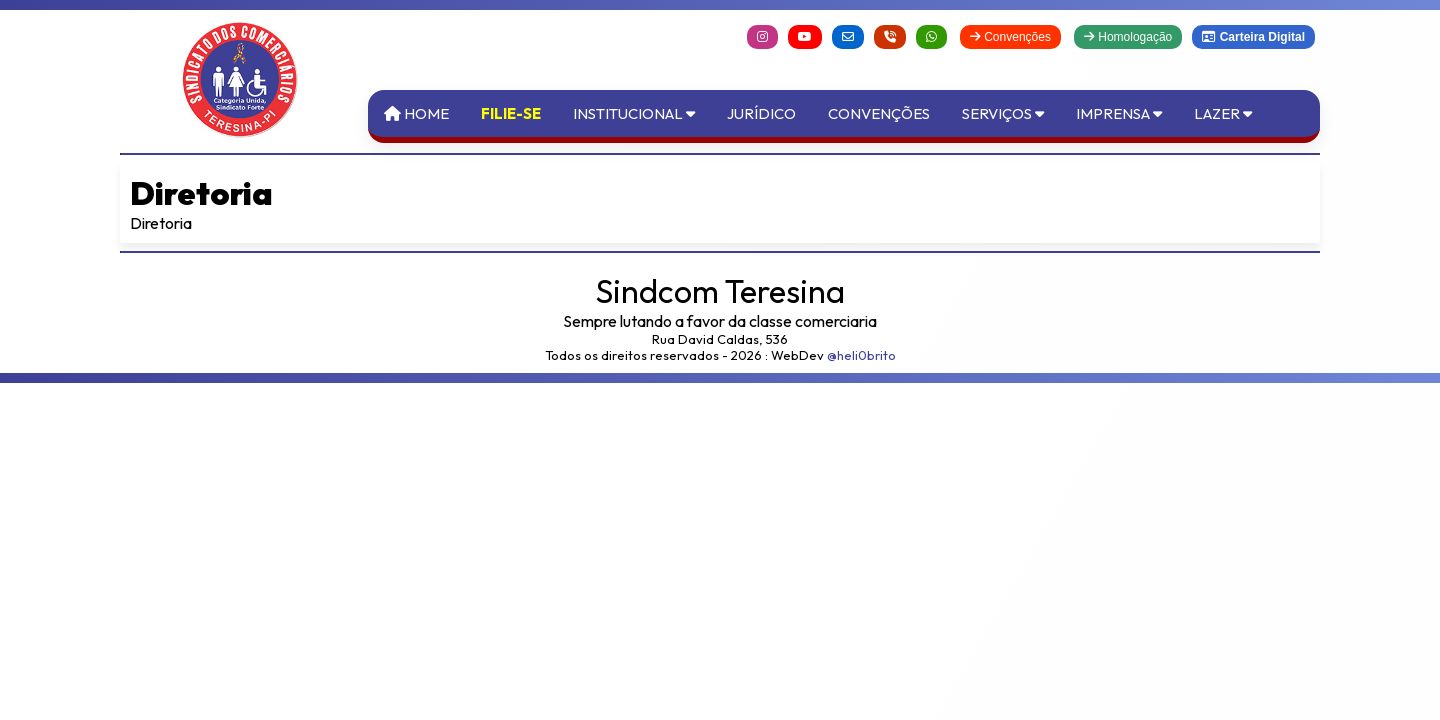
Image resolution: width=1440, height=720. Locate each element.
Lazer (1223, 113)
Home (416, 113)
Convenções (1010, 37)
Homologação (1128, 37)
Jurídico (761, 113)
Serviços (1003, 113)
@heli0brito (861, 355)
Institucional (634, 113)
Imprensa (1119, 113)
